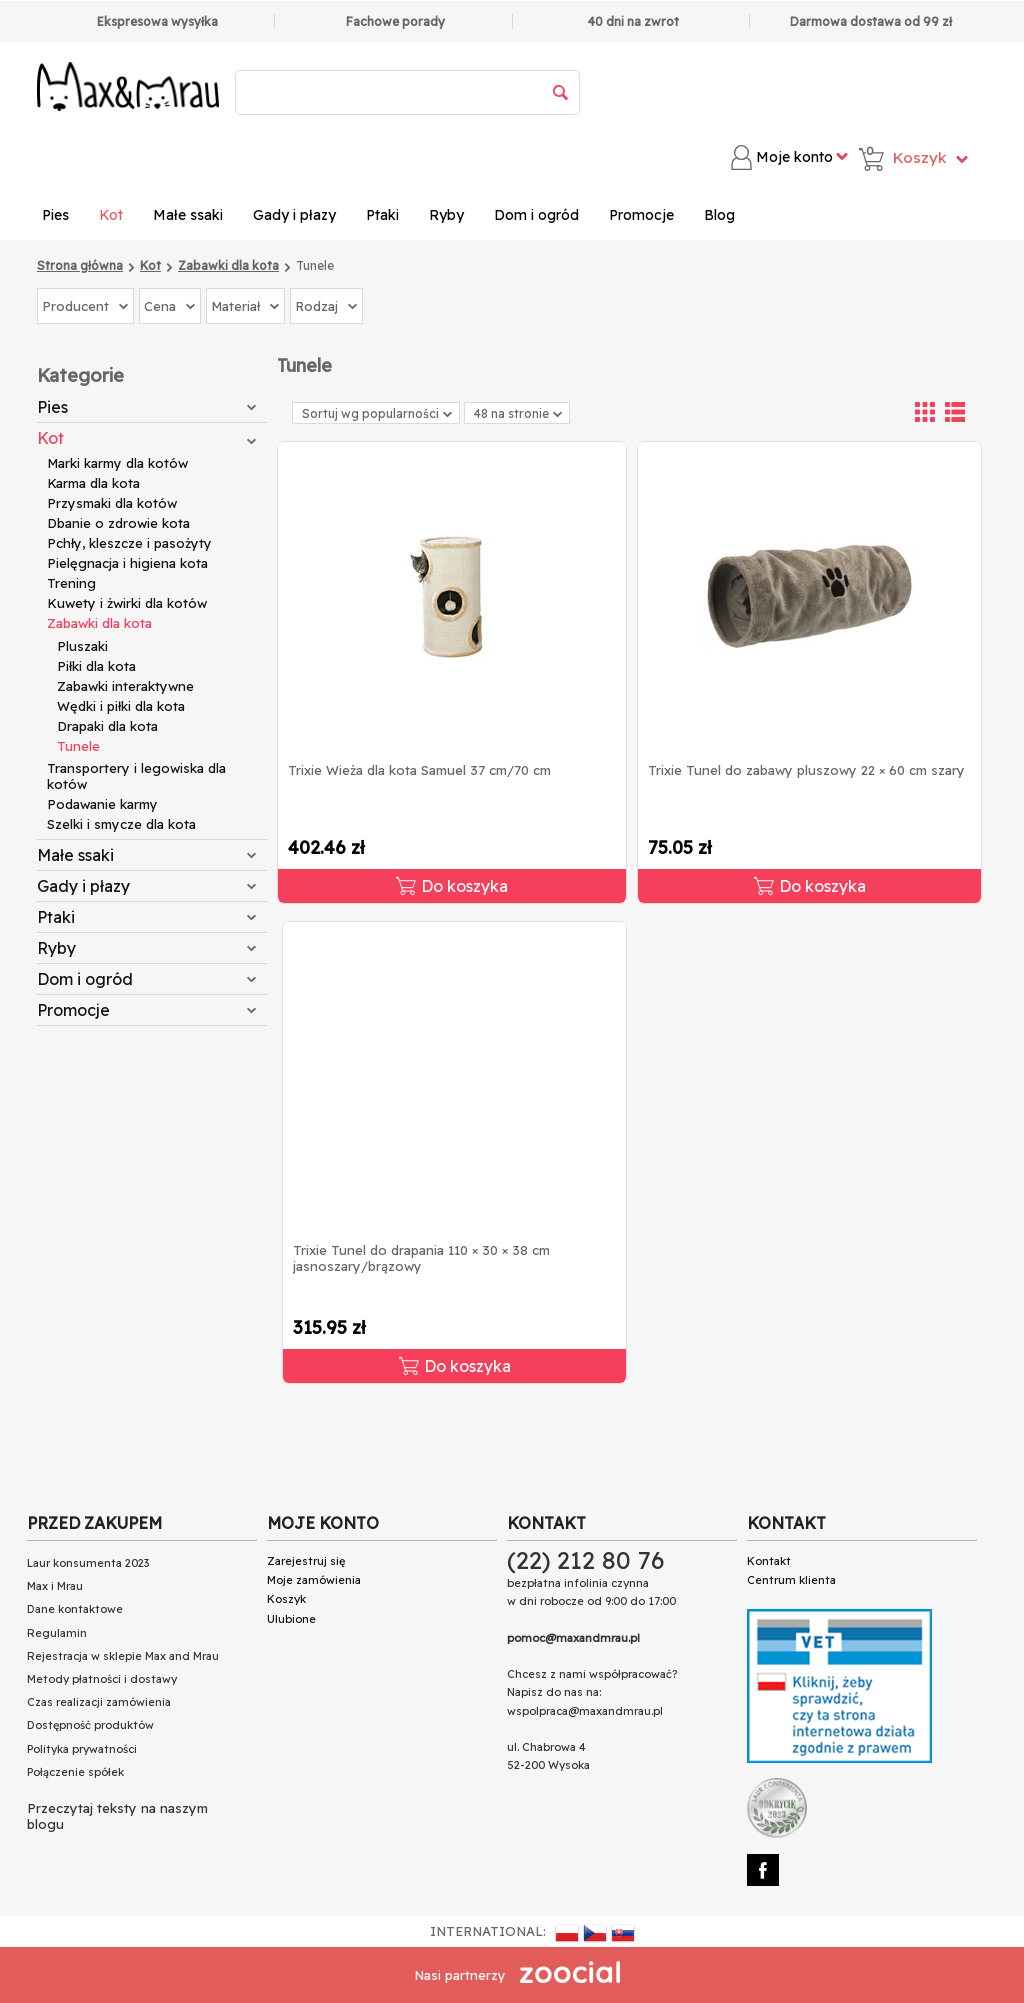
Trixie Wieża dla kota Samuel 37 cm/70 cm (419, 770)
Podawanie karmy (102, 804)
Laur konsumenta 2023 (88, 1563)
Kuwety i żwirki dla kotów (127, 603)
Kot (111, 215)
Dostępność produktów (90, 1725)
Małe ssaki (188, 215)
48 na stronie (518, 413)
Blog (719, 215)
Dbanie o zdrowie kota (118, 523)
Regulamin (57, 1633)
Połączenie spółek (75, 1772)
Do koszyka (452, 886)
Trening (71, 583)
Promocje (641, 215)
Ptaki (382, 215)
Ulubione (291, 1619)
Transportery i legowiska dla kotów (136, 776)
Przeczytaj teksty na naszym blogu (117, 1816)
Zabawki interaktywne (125, 686)
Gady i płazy (294, 215)
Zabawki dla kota (99, 623)
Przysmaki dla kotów (112, 503)
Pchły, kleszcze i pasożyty (129, 543)
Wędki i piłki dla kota (121, 706)
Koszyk (286, 1599)
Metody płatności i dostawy (102, 1679)
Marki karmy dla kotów (117, 463)
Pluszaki (82, 646)
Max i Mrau (55, 1586)
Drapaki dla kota (107, 726)
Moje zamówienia (314, 1580)
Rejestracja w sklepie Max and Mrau (123, 1656)
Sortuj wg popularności (377, 413)
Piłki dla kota (96, 666)
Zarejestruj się (306, 1561)
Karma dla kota (93, 483)
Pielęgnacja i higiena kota (127, 563)
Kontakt (769, 1561)
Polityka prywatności (82, 1749)
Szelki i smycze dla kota (121, 824)
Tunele (78, 746)
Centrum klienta (791, 1580)
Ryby (446, 215)
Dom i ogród (536, 215)
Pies (55, 215)
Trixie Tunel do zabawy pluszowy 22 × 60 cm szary (806, 770)
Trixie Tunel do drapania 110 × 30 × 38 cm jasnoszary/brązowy (421, 1258)
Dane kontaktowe (75, 1609)
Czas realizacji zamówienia (99, 1702)
